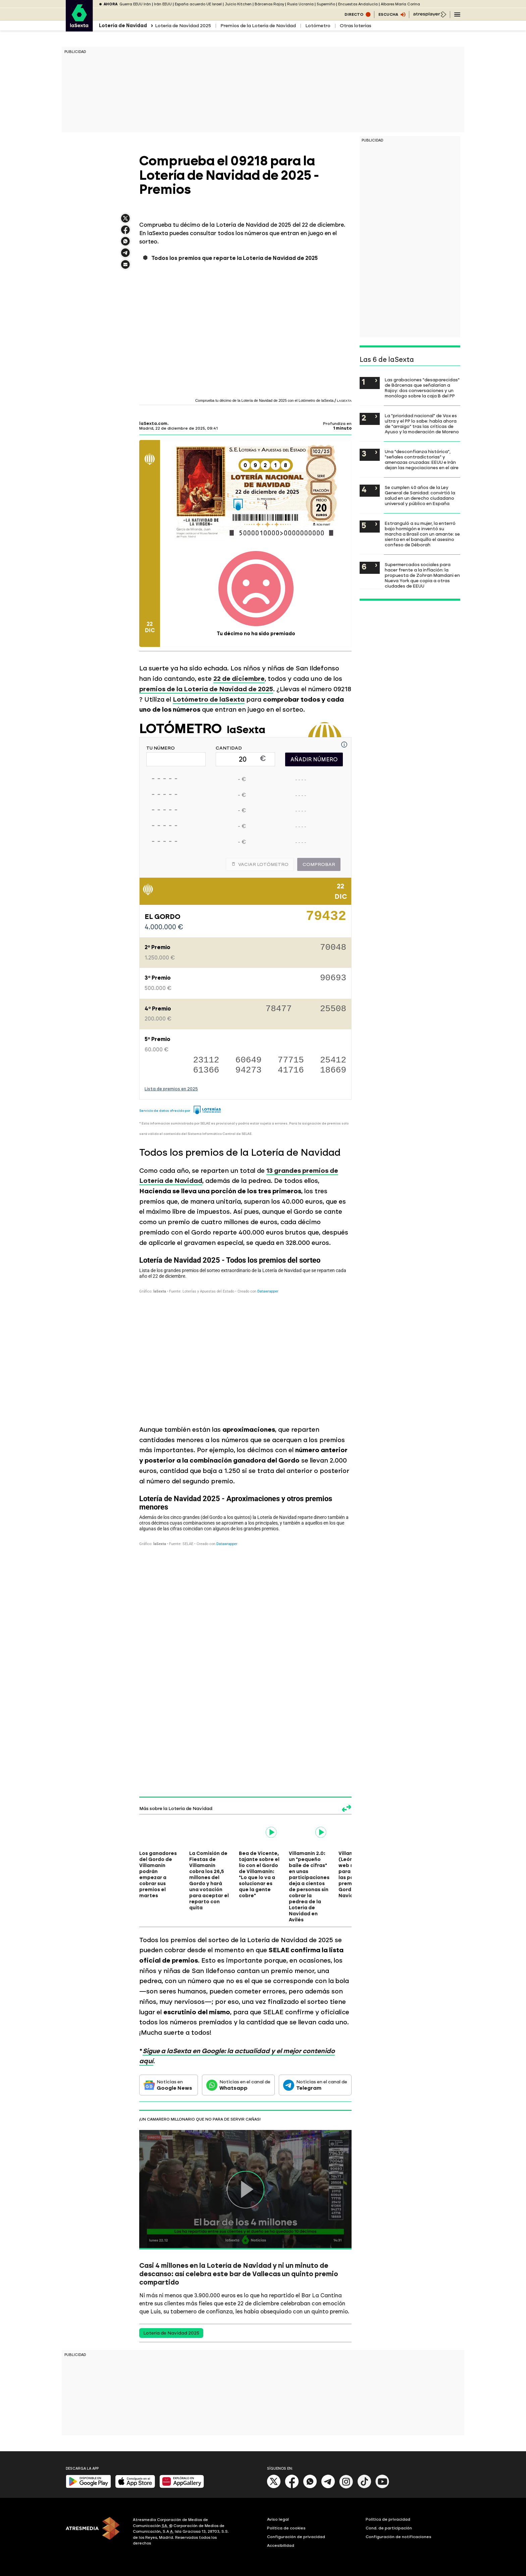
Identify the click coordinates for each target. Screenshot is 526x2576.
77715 (291, 1060)
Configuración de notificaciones (398, 2536)
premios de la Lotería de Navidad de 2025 (206, 689)
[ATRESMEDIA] (95, 2532)
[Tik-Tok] (364, 2487)
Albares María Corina (400, 4)
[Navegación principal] (457, 14)
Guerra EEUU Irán (135, 4)
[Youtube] (382, 2487)
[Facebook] (292, 2487)
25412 (333, 1060)
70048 (333, 947)
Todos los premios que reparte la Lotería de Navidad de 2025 (234, 258)
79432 (326, 919)
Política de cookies (286, 2528)
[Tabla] (245, 1334)
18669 (333, 1070)
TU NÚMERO (160, 748)
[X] (274, 2487)
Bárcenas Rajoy (269, 4)
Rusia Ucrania (300, 4)
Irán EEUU (163, 4)
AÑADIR (314, 759)
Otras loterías (355, 26)
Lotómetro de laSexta (209, 699)
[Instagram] (346, 2487)
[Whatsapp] (310, 2487)
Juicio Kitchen (238, 4)
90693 (333, 978)
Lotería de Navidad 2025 (183, 26)
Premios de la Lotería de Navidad (258, 26)
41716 (291, 1070)
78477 (279, 1009)
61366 (206, 1070)
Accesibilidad (280, 2545)
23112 (206, 1060)
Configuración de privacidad (296, 2536)
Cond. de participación (389, 2528)
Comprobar (319, 864)
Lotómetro (317, 26)
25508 (333, 1009)
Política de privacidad (388, 2519)
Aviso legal (278, 2519)
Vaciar (259, 864)
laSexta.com (153, 423)
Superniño (326, 4)
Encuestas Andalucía (358, 4)
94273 (248, 1070)
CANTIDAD (229, 748)
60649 (248, 1060)
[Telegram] (328, 2487)
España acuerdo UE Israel (198, 4)
